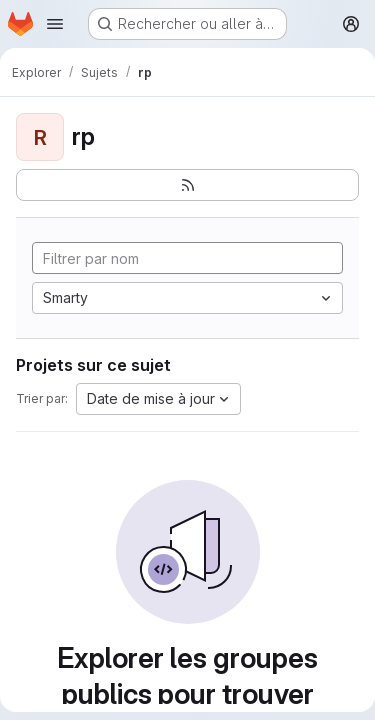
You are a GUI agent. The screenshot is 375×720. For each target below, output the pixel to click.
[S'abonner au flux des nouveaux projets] (187, 185)
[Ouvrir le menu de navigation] (55, 24)
